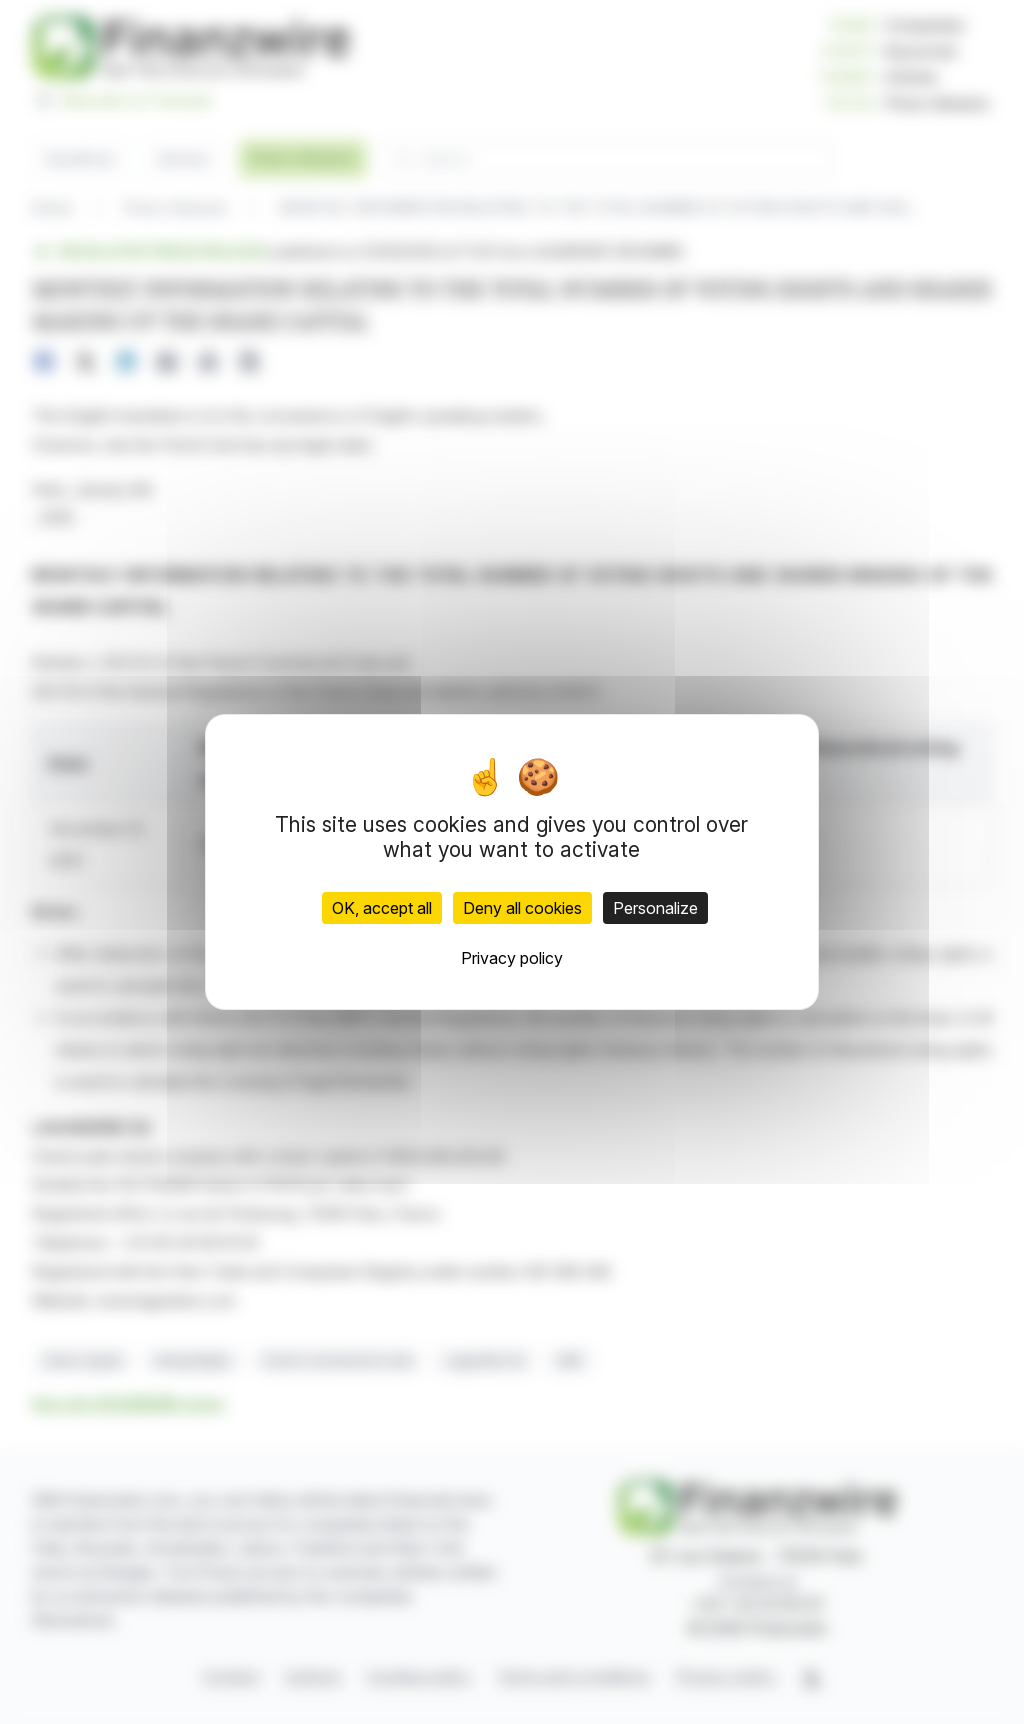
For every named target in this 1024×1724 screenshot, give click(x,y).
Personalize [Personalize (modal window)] (655, 908)
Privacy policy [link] (512, 958)
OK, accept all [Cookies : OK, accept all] (382, 908)
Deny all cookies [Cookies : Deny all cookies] (522, 908)
